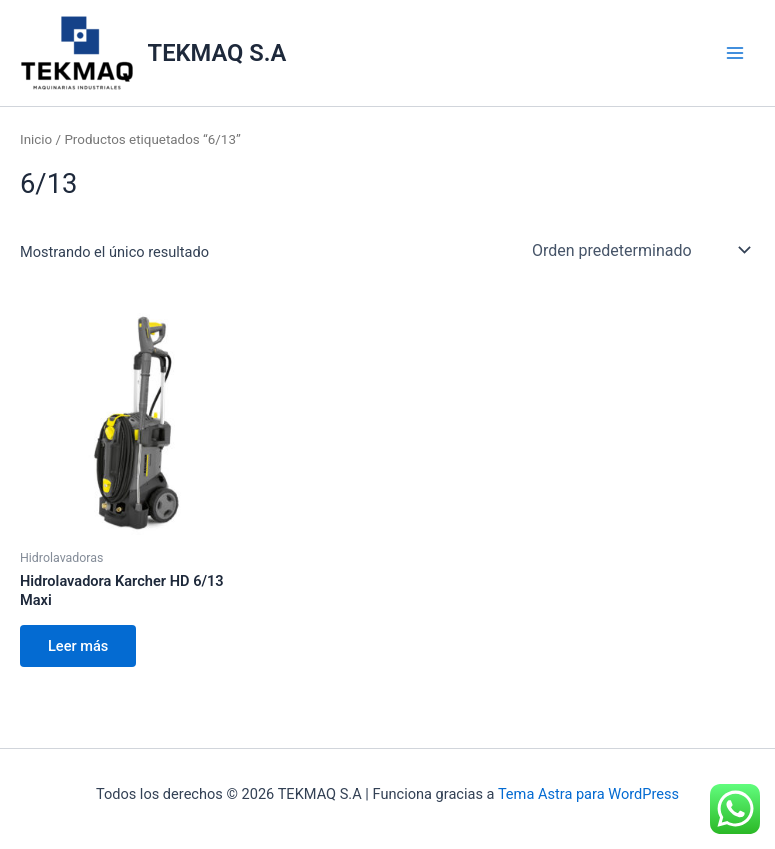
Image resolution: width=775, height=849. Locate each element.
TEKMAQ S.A (217, 53)
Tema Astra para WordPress (588, 794)
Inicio (36, 139)
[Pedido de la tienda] (639, 250)
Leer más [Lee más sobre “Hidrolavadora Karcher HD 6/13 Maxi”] (78, 646)
